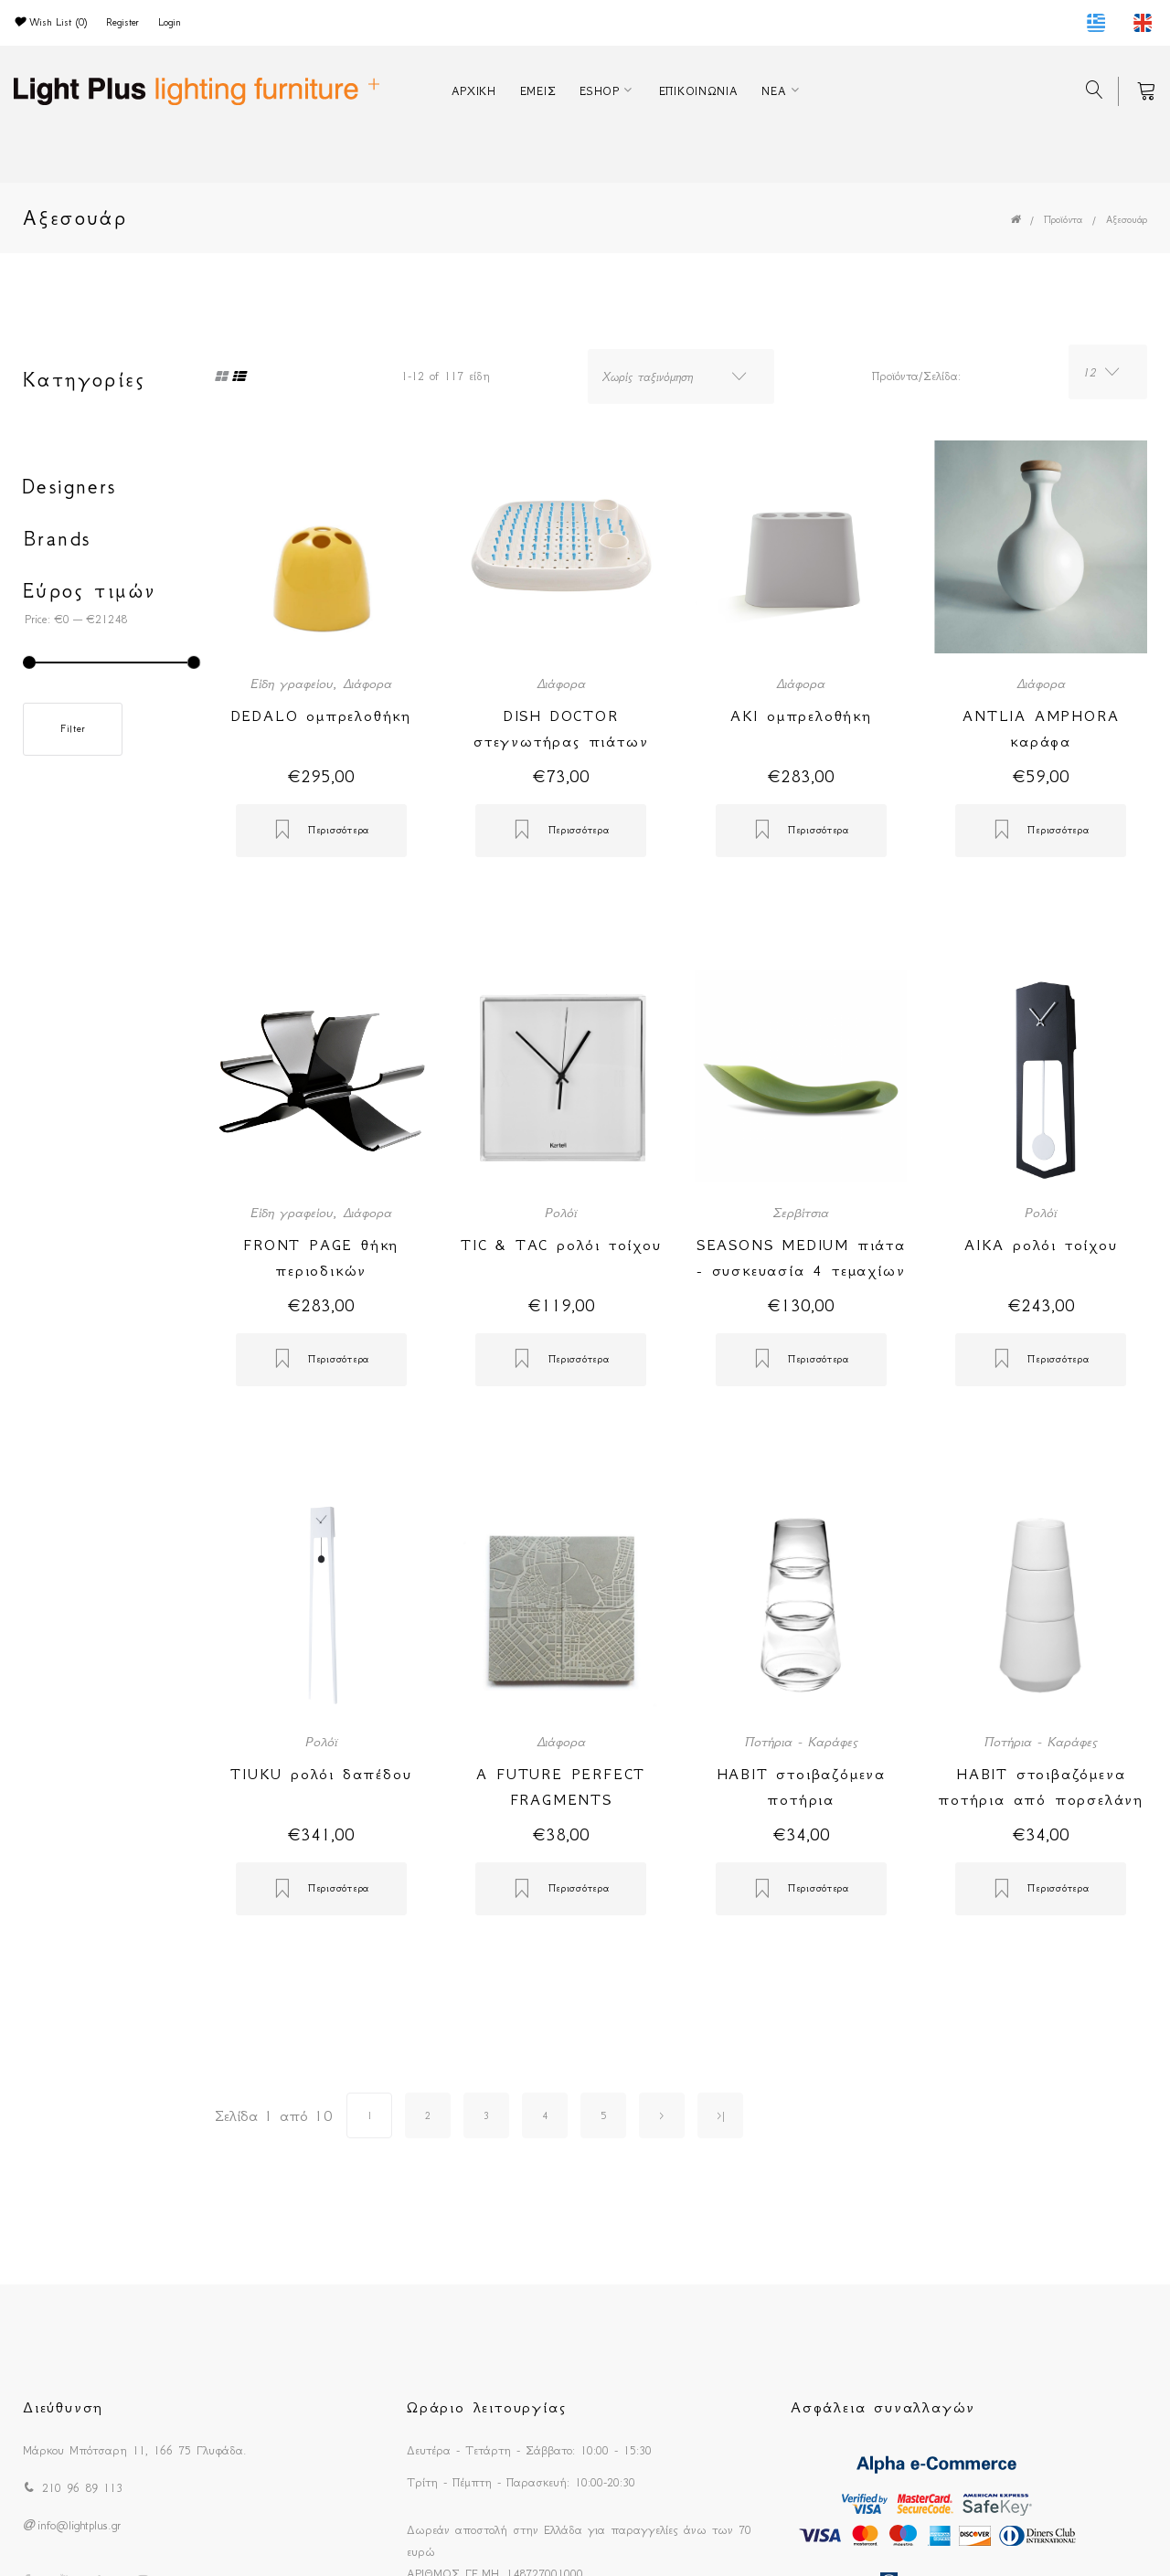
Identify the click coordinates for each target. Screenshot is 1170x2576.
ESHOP (600, 91)
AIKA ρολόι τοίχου (1041, 1244)
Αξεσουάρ (1126, 220)
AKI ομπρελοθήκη (801, 715)
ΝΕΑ (773, 91)
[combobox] (681, 376)
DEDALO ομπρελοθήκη (321, 715)
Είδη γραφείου (291, 683)
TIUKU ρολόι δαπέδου (320, 1774)
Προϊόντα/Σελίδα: (916, 376)
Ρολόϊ (561, 1212)
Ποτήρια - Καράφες (801, 1741)
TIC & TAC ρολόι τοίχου (561, 1244)
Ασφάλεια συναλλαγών (883, 2407)
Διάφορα (367, 683)
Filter (72, 729)
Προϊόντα (1063, 220)
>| (721, 2116)
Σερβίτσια (801, 1212)
